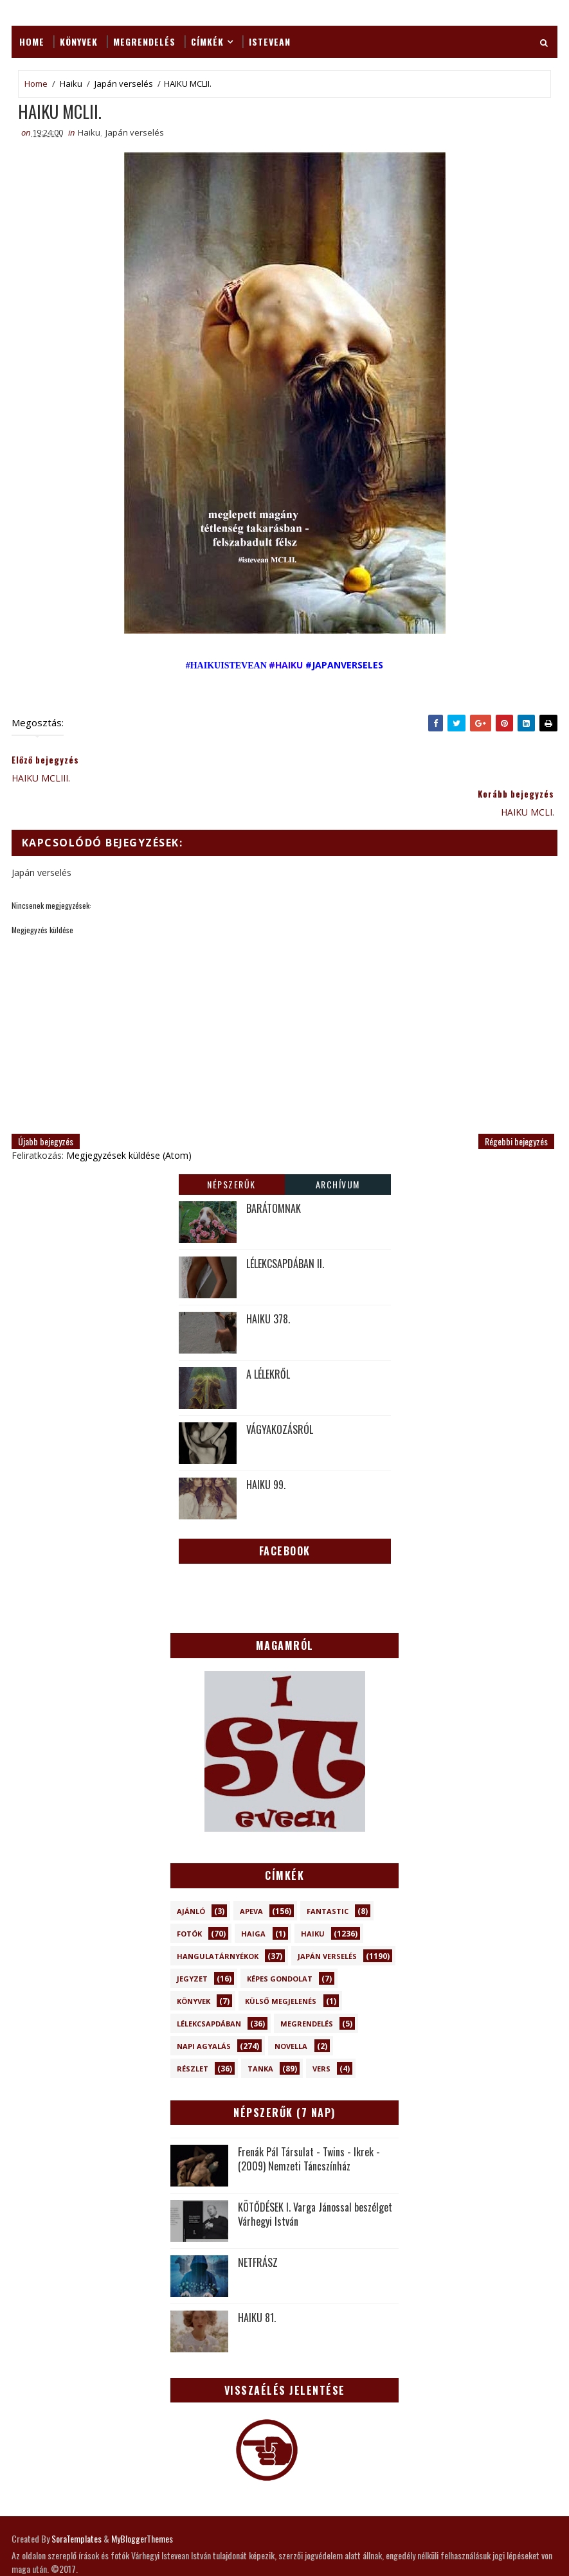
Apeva (251, 1879)
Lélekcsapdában (209, 1991)
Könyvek (79, 41)
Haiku (71, 84)
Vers (321, 2036)
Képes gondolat (279, 1946)
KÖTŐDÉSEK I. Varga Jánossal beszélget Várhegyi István (315, 2182)
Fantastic (327, 1879)
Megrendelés (144, 41)
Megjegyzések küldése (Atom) (129, 1122)
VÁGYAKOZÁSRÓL (279, 1396)
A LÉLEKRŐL (268, 1341)
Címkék (207, 41)
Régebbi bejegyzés (516, 1108)
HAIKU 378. (268, 1286)
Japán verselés (124, 84)
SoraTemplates (76, 2507)
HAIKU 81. (257, 2285)
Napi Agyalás (204, 2014)
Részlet (192, 2036)
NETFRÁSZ (258, 2230)
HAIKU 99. (265, 1452)
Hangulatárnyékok (217, 1924)
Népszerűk (231, 1151)
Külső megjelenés (280, 1969)
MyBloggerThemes (142, 2507)
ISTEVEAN (270, 41)
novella (291, 2014)
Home (31, 41)
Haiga (253, 1901)
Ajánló (191, 1879)
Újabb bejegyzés (45, 1108)
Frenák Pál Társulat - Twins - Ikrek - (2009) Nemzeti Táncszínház (309, 2127)
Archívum (338, 1151)
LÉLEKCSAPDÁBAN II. (285, 1231)
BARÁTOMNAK (273, 1175)
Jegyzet (192, 1946)
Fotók (189, 1901)
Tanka (260, 2036)
